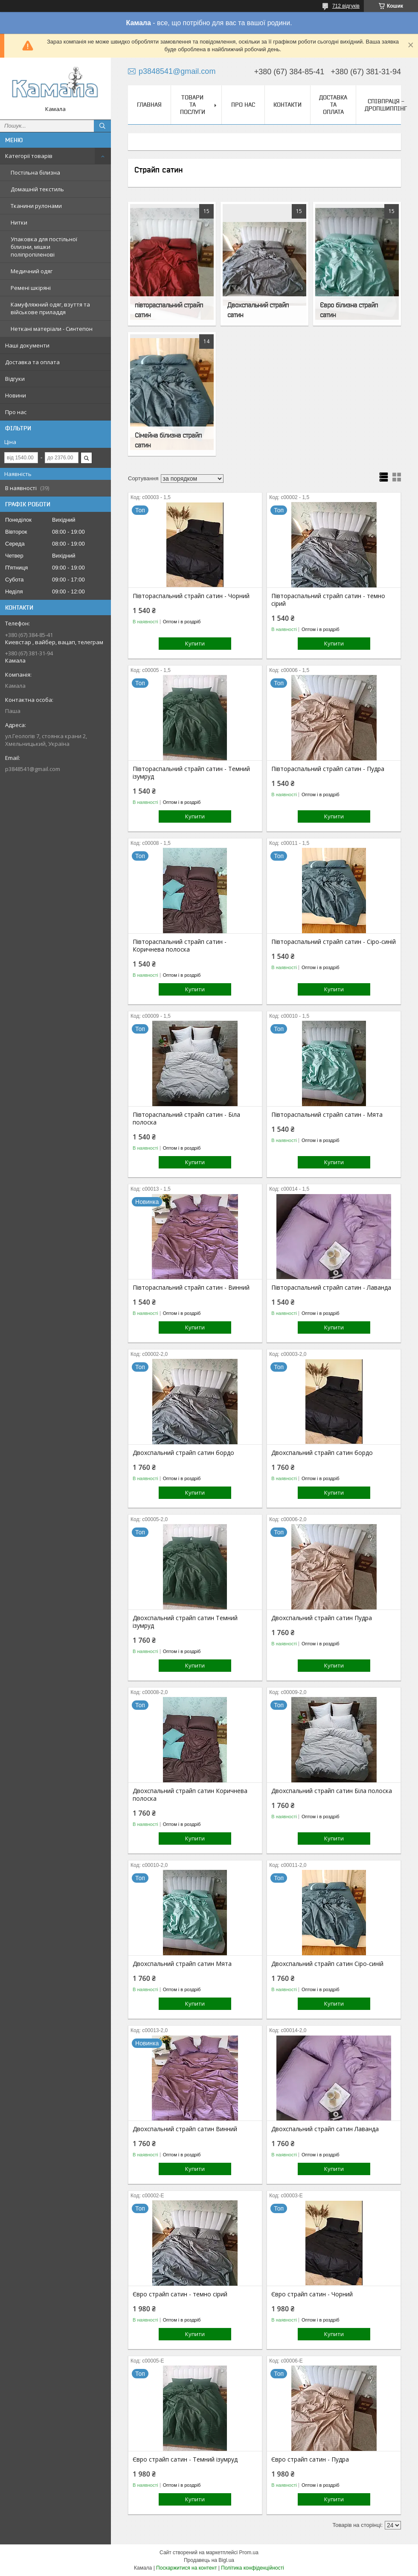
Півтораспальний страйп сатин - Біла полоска (186, 1118)
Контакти (287, 104)
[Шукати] (102, 126)
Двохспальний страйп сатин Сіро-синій (327, 1964)
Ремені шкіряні (31, 288)
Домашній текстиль (37, 189)
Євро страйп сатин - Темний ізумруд (185, 2459)
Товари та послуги (192, 104)
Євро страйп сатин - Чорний (312, 2294)
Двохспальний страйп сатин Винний (185, 2129)
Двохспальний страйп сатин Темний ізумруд (185, 1622)
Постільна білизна (35, 172)
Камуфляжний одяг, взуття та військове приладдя (50, 308)
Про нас (15, 412)
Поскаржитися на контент (186, 2568)
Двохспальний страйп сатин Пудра (321, 1618)
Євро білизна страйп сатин (349, 309)
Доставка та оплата (32, 362)
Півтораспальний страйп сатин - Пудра (327, 769)
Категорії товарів (28, 156)
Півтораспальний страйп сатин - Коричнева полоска (179, 945)
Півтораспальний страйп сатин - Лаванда (331, 1287)
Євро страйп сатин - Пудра (310, 2459)
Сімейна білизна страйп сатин (168, 440)
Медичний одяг (31, 271)
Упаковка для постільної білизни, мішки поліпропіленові (44, 246)
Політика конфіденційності (252, 2568)
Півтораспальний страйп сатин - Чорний (191, 596)
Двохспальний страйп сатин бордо (183, 1453)
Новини (15, 395)
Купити (195, 643)
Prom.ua (248, 2553)
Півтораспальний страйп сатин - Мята (327, 1115)
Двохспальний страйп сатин (258, 309)
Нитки (19, 222)
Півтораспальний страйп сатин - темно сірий (328, 599)
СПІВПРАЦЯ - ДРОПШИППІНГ (386, 105)
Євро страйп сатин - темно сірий (180, 2294)
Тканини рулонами (36, 206)
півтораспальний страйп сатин (169, 309)
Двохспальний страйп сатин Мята (182, 1964)
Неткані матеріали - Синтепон (52, 329)
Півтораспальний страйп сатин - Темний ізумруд (191, 772)
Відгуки (15, 379)
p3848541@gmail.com (32, 769)
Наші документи (27, 345)
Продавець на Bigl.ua (209, 2560)
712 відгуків (346, 6)
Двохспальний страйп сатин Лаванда (325, 2129)
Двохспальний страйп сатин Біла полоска (331, 1791)
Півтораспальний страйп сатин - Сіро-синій (333, 942)
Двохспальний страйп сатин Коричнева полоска (190, 1794)
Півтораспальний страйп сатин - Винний (191, 1287)
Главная (149, 104)
